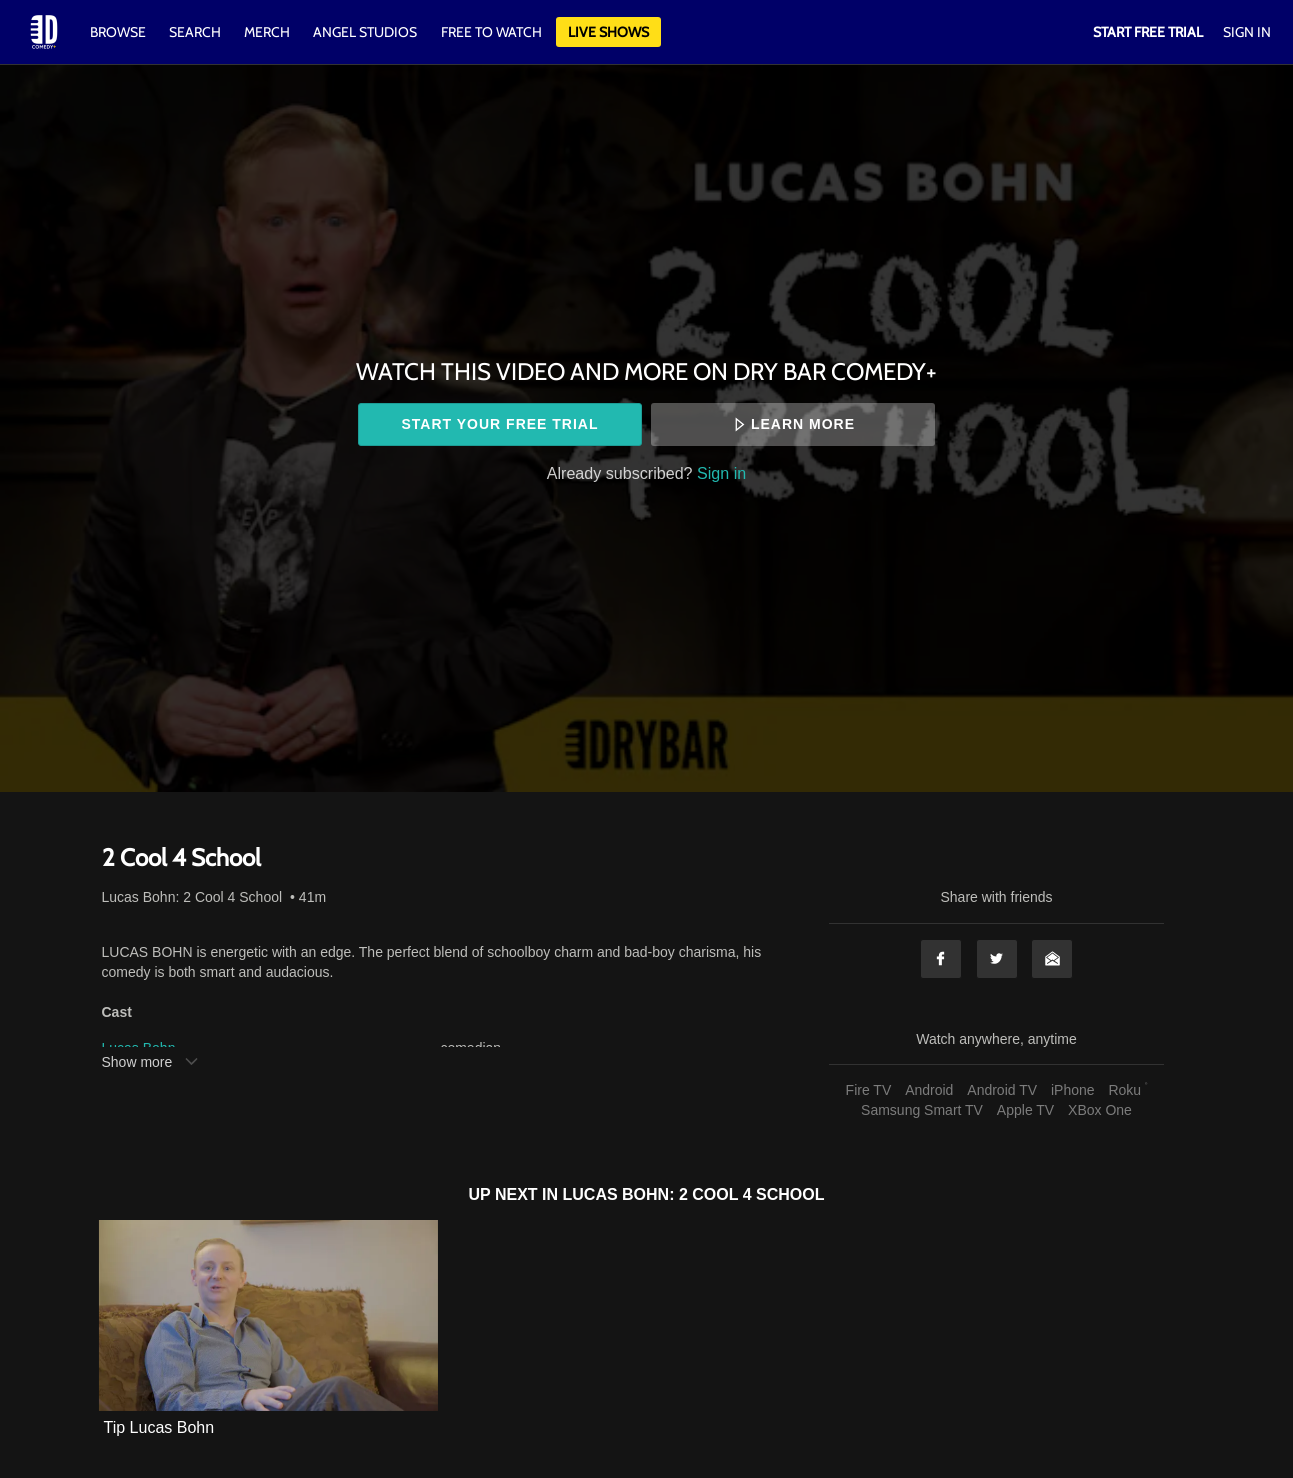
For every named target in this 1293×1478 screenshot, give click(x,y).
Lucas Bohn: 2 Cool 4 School (192, 897)
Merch (267, 32)
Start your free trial (499, 424)
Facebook (941, 959)
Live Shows (608, 32)
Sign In (1247, 32)
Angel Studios (365, 32)
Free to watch (491, 32)
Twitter (997, 959)
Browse (119, 32)
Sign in (721, 473)
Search (196, 32)
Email (1052, 959)
